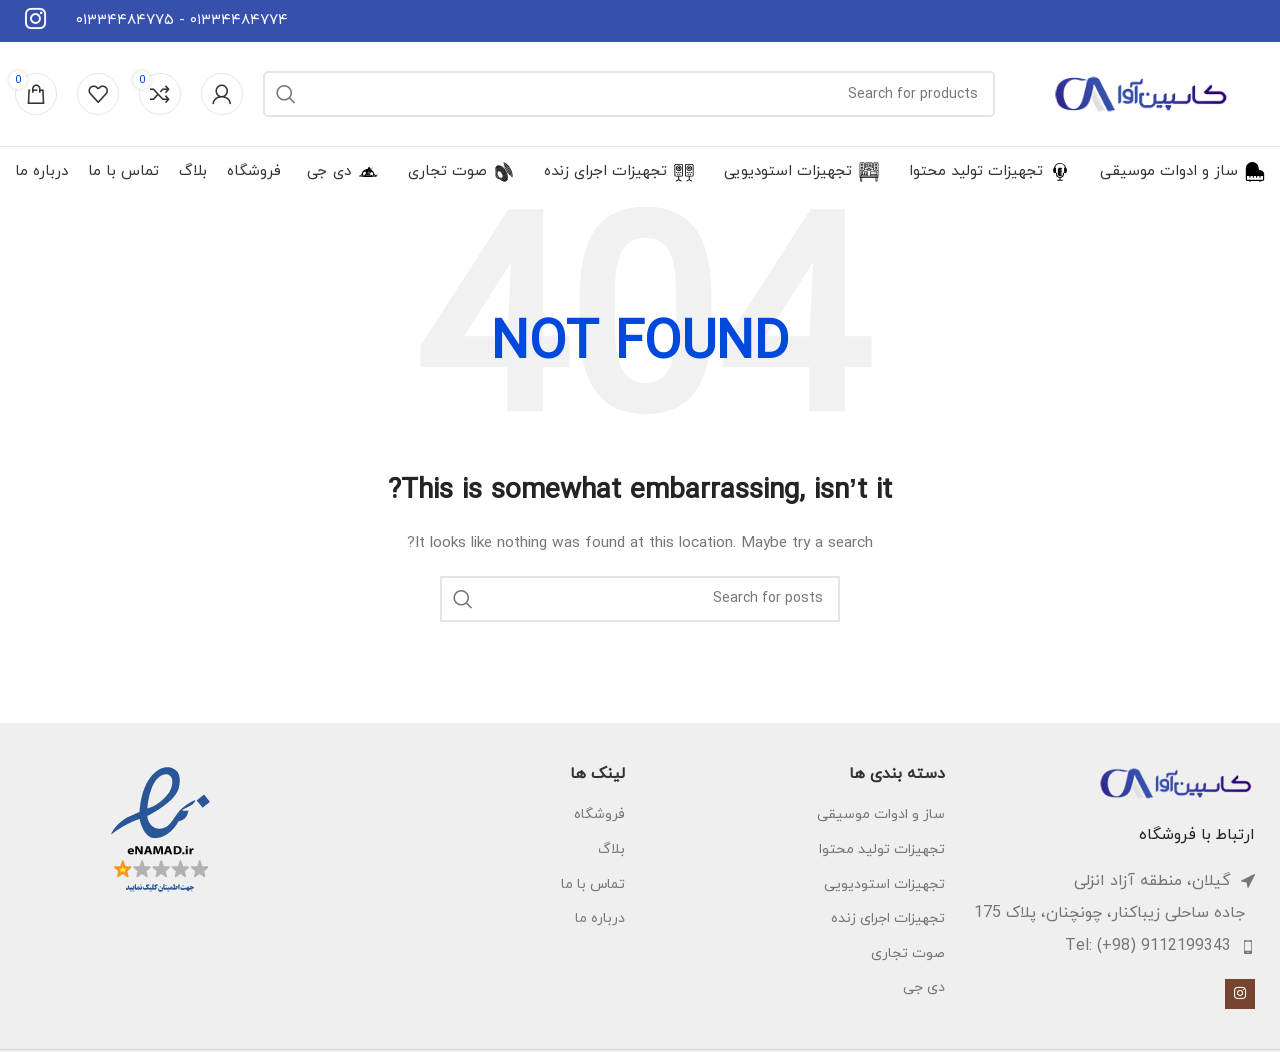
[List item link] (1110, 947)
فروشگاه (599, 814)
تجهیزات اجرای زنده (888, 918)
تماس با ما (593, 884)
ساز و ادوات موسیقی (881, 814)
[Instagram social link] (1240, 994)
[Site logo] (1140, 92)
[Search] (629, 94)
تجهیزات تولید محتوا (882, 849)
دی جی (924, 987)
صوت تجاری (908, 953)
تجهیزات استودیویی (884, 884)
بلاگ (611, 849)
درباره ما (600, 918)
